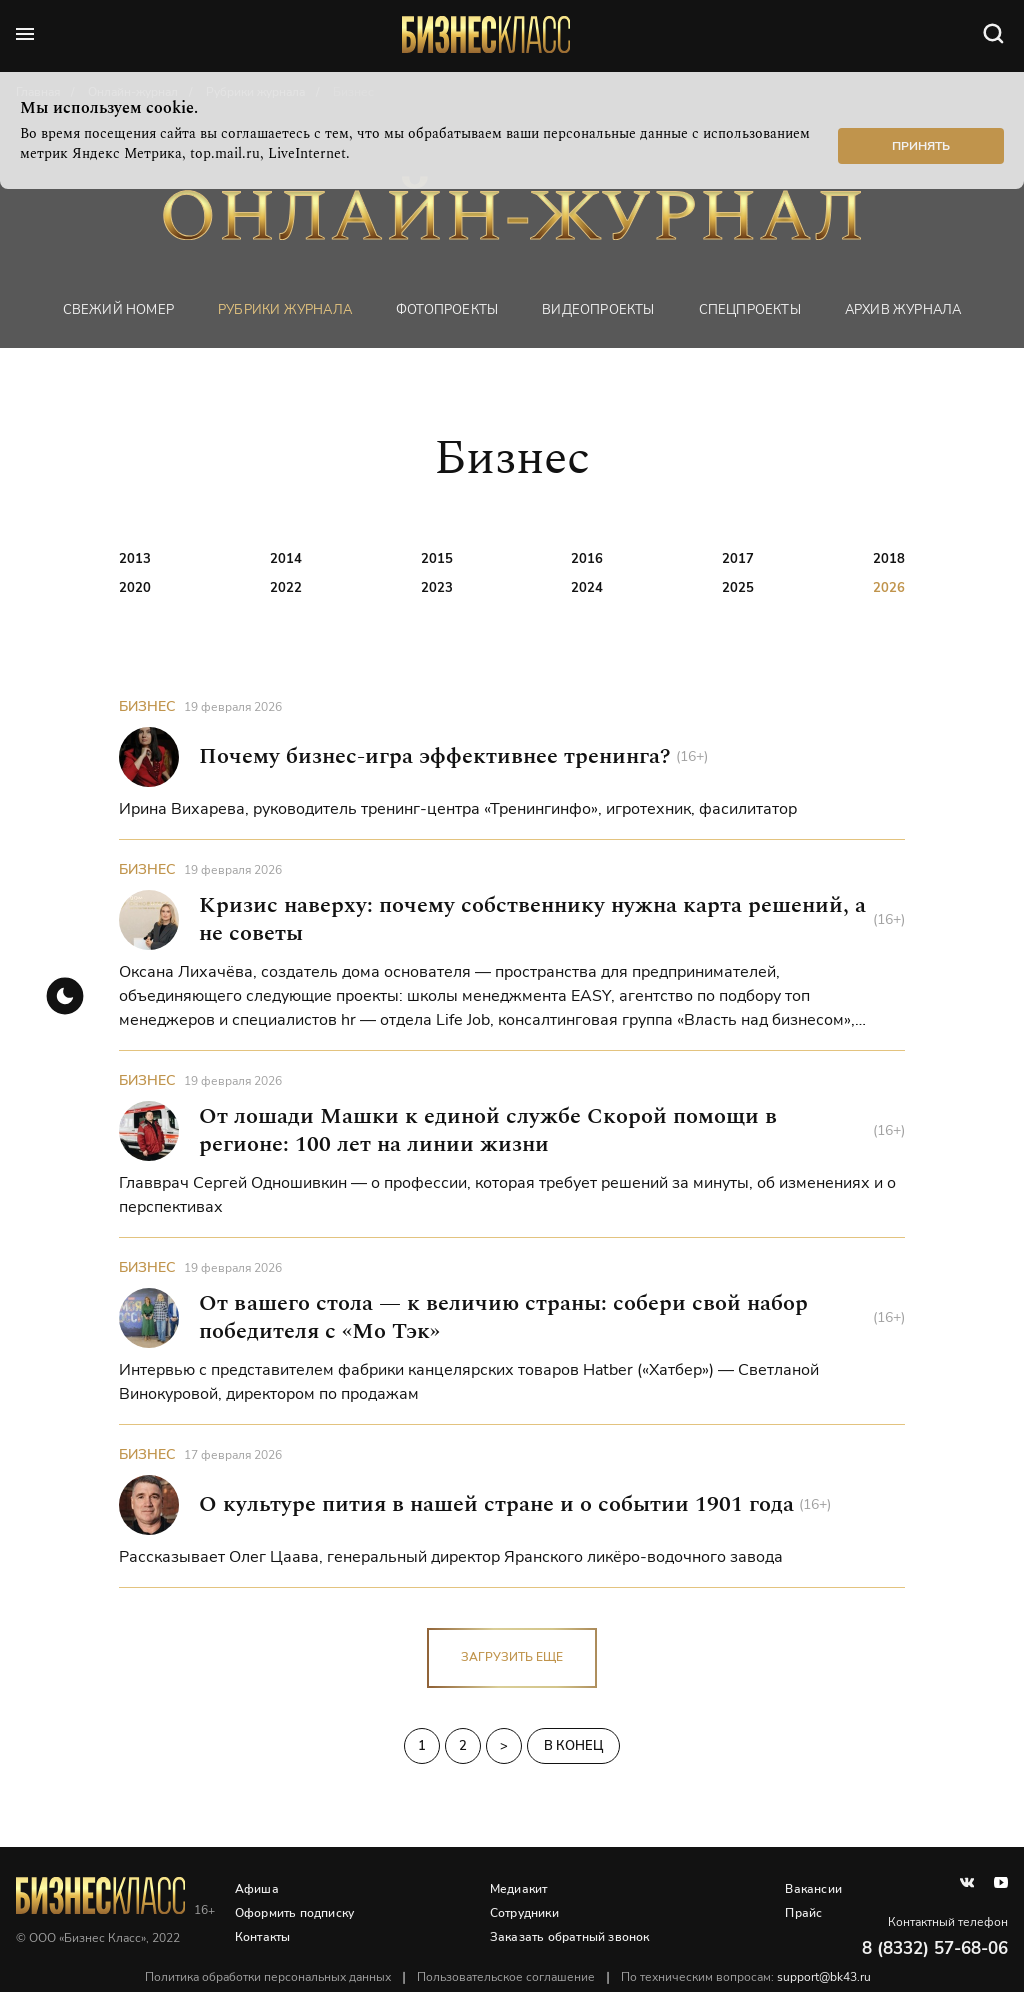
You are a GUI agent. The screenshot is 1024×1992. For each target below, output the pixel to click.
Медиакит (519, 1889)
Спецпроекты (750, 309)
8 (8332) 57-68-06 (935, 1948)
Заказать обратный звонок (570, 1937)
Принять (921, 146)
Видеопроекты (598, 309)
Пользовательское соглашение (507, 1977)
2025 (738, 588)
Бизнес (147, 707)
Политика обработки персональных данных (269, 1977)
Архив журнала (903, 309)
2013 (135, 559)
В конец (573, 1746)
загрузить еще (512, 1658)
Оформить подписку (295, 1913)
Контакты (264, 1937)
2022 (286, 588)
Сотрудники (524, 1913)
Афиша (258, 1889)
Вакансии (813, 1889)
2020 (135, 588)
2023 (437, 588)
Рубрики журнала (285, 309)
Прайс (803, 1913)
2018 (889, 559)
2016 (587, 559)
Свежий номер (118, 309)
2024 (587, 588)
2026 (889, 588)
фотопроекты (447, 309)
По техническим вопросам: (747, 1977)
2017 (738, 559)
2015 (437, 559)
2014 (286, 559)
